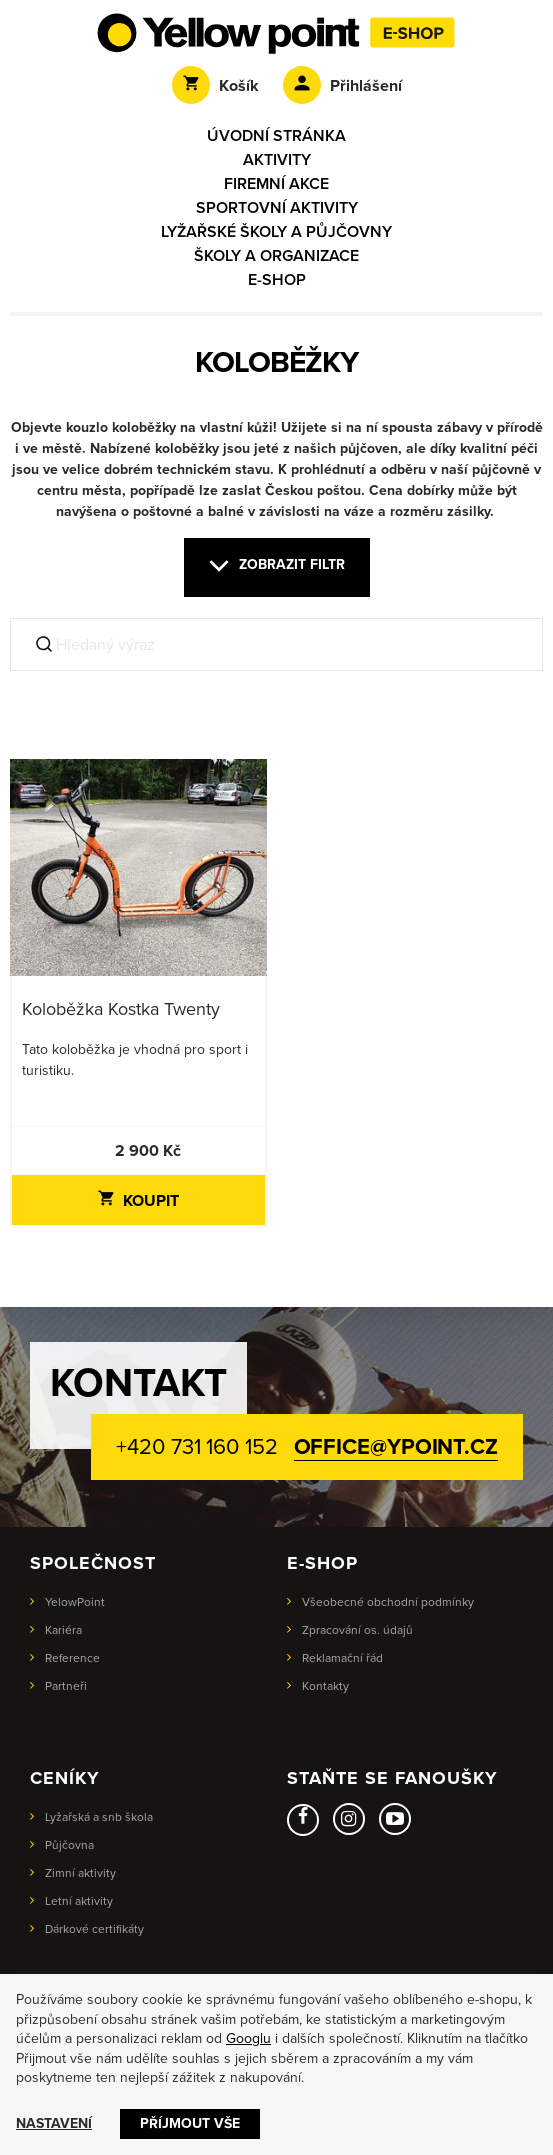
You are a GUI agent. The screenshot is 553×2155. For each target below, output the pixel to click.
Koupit (138, 1201)
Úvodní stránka (276, 136)
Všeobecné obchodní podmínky (388, 1602)
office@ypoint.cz (396, 1447)
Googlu (248, 2038)
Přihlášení (342, 86)
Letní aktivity (79, 1901)
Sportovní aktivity (277, 208)
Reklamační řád (342, 1658)
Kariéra (63, 1630)
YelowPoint (75, 1602)
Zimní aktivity (80, 1873)
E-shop (277, 280)
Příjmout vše (190, 2123)
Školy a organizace (276, 256)
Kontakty (325, 1686)
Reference (72, 1658)
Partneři (66, 1686)
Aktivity (277, 160)
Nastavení (54, 2123)
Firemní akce (276, 184)
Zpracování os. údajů (357, 1630)
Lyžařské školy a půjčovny (276, 232)
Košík (215, 86)
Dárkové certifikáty (94, 1929)
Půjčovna (69, 1845)
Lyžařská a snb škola (99, 1817)
